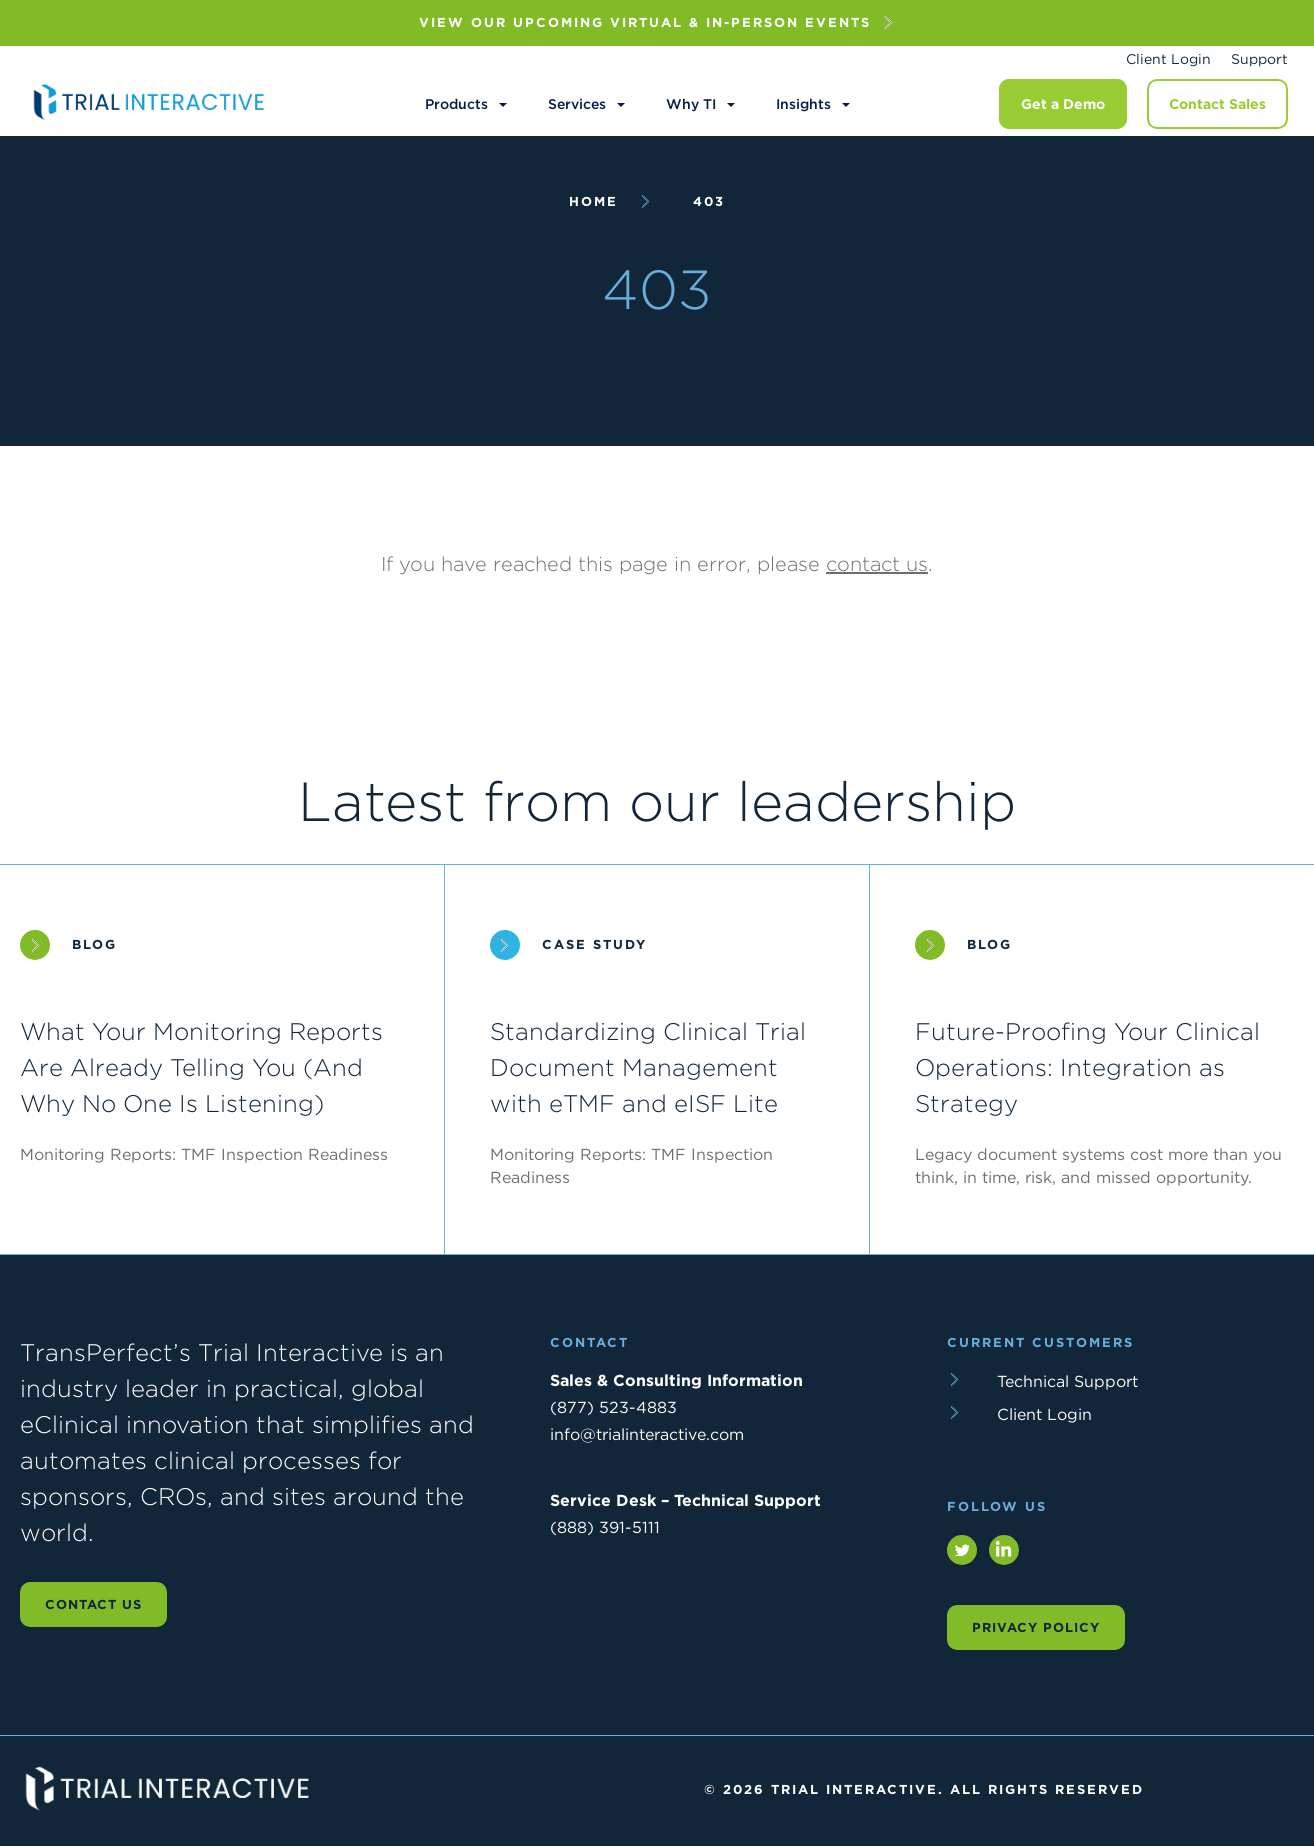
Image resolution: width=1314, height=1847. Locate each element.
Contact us (93, 1604)
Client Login (1168, 59)
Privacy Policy (1036, 1627)
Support (1259, 59)
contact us (877, 564)
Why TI (691, 104)
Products (456, 104)
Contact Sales (1217, 104)
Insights (803, 104)
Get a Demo (1063, 104)
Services (577, 104)
